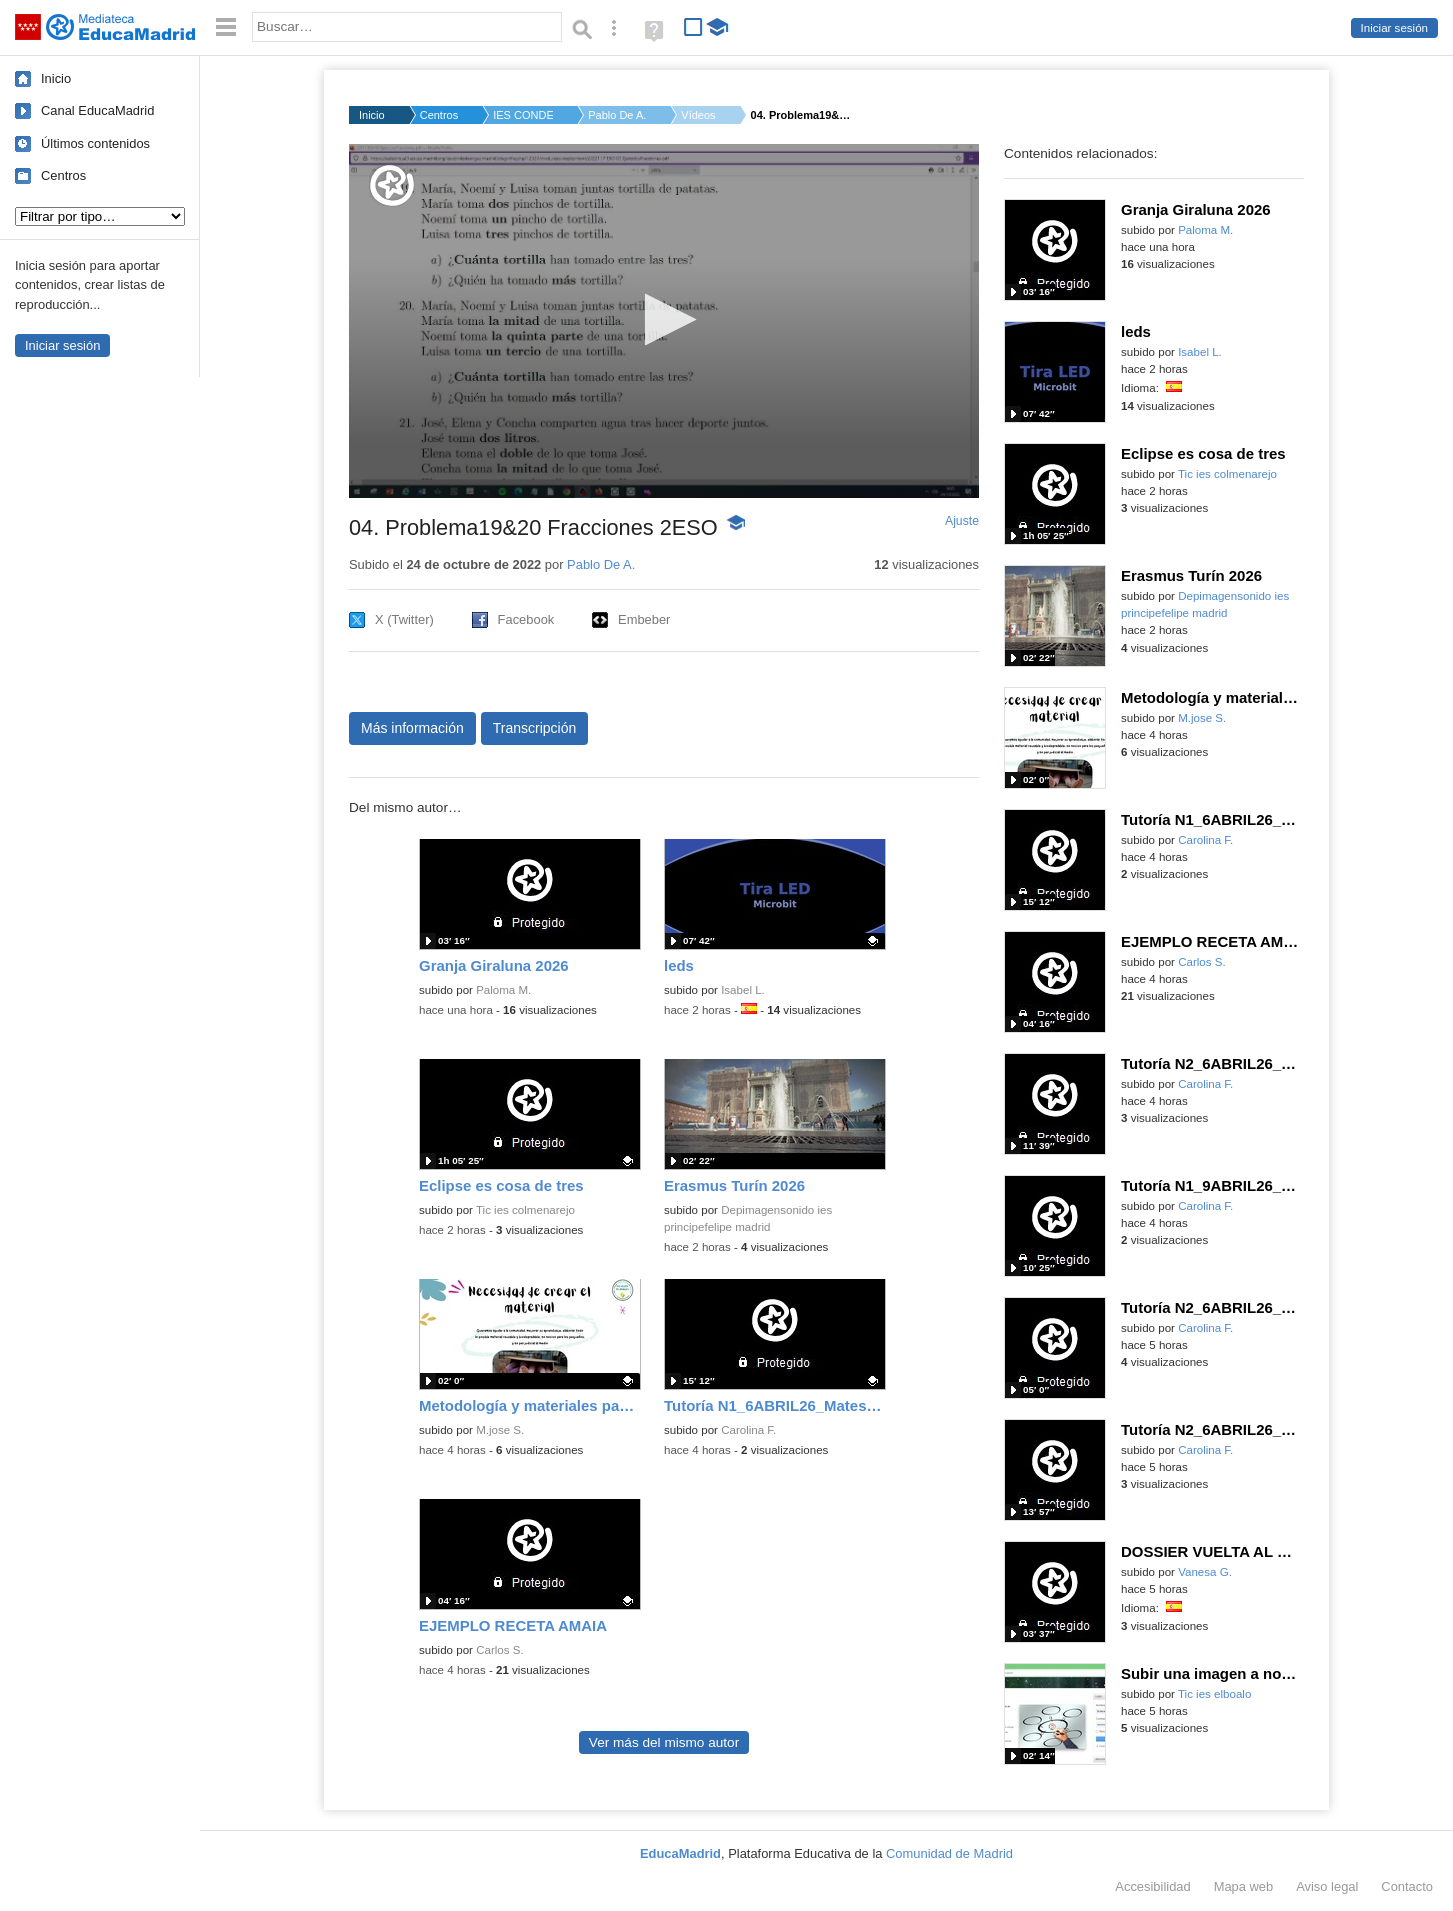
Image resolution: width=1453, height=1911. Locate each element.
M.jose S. (500, 1430)
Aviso (1327, 1886)
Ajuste (962, 521)
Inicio (56, 78)
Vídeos (698, 115)
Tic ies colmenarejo (525, 1210)
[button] (664, 319)
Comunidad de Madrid (949, 1853)
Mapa (1244, 1886)
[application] (664, 321)
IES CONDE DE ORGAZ (523, 115)
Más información (412, 728)
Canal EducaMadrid (97, 110)
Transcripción (535, 728)
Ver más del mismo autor (664, 1742)
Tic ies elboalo (1214, 1694)
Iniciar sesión (1394, 28)
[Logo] (392, 185)
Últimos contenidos (95, 143)
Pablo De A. (617, 115)
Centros (63, 175)
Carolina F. (748, 1430)
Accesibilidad (1152, 1886)
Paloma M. (503, 990)
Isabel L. (743, 990)
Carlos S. (499, 1650)
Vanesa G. (1205, 1572)
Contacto (1407, 1886)
